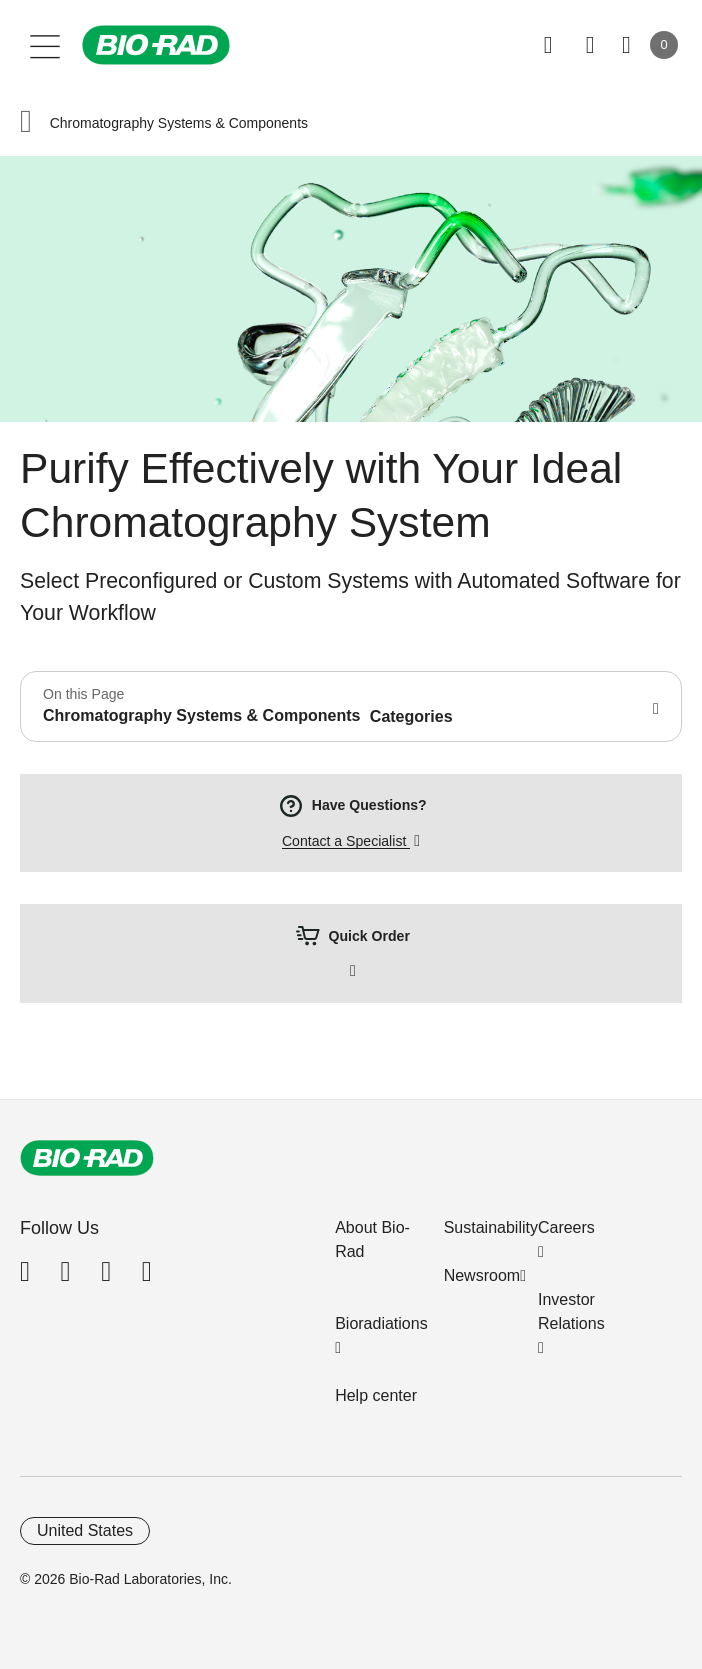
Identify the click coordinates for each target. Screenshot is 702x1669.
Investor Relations (571, 1311)
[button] (26, 123)
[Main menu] (45, 45)
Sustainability (491, 1227)
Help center (376, 1395)
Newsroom (482, 1275)
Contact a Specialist (346, 841)
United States (85, 1530)
